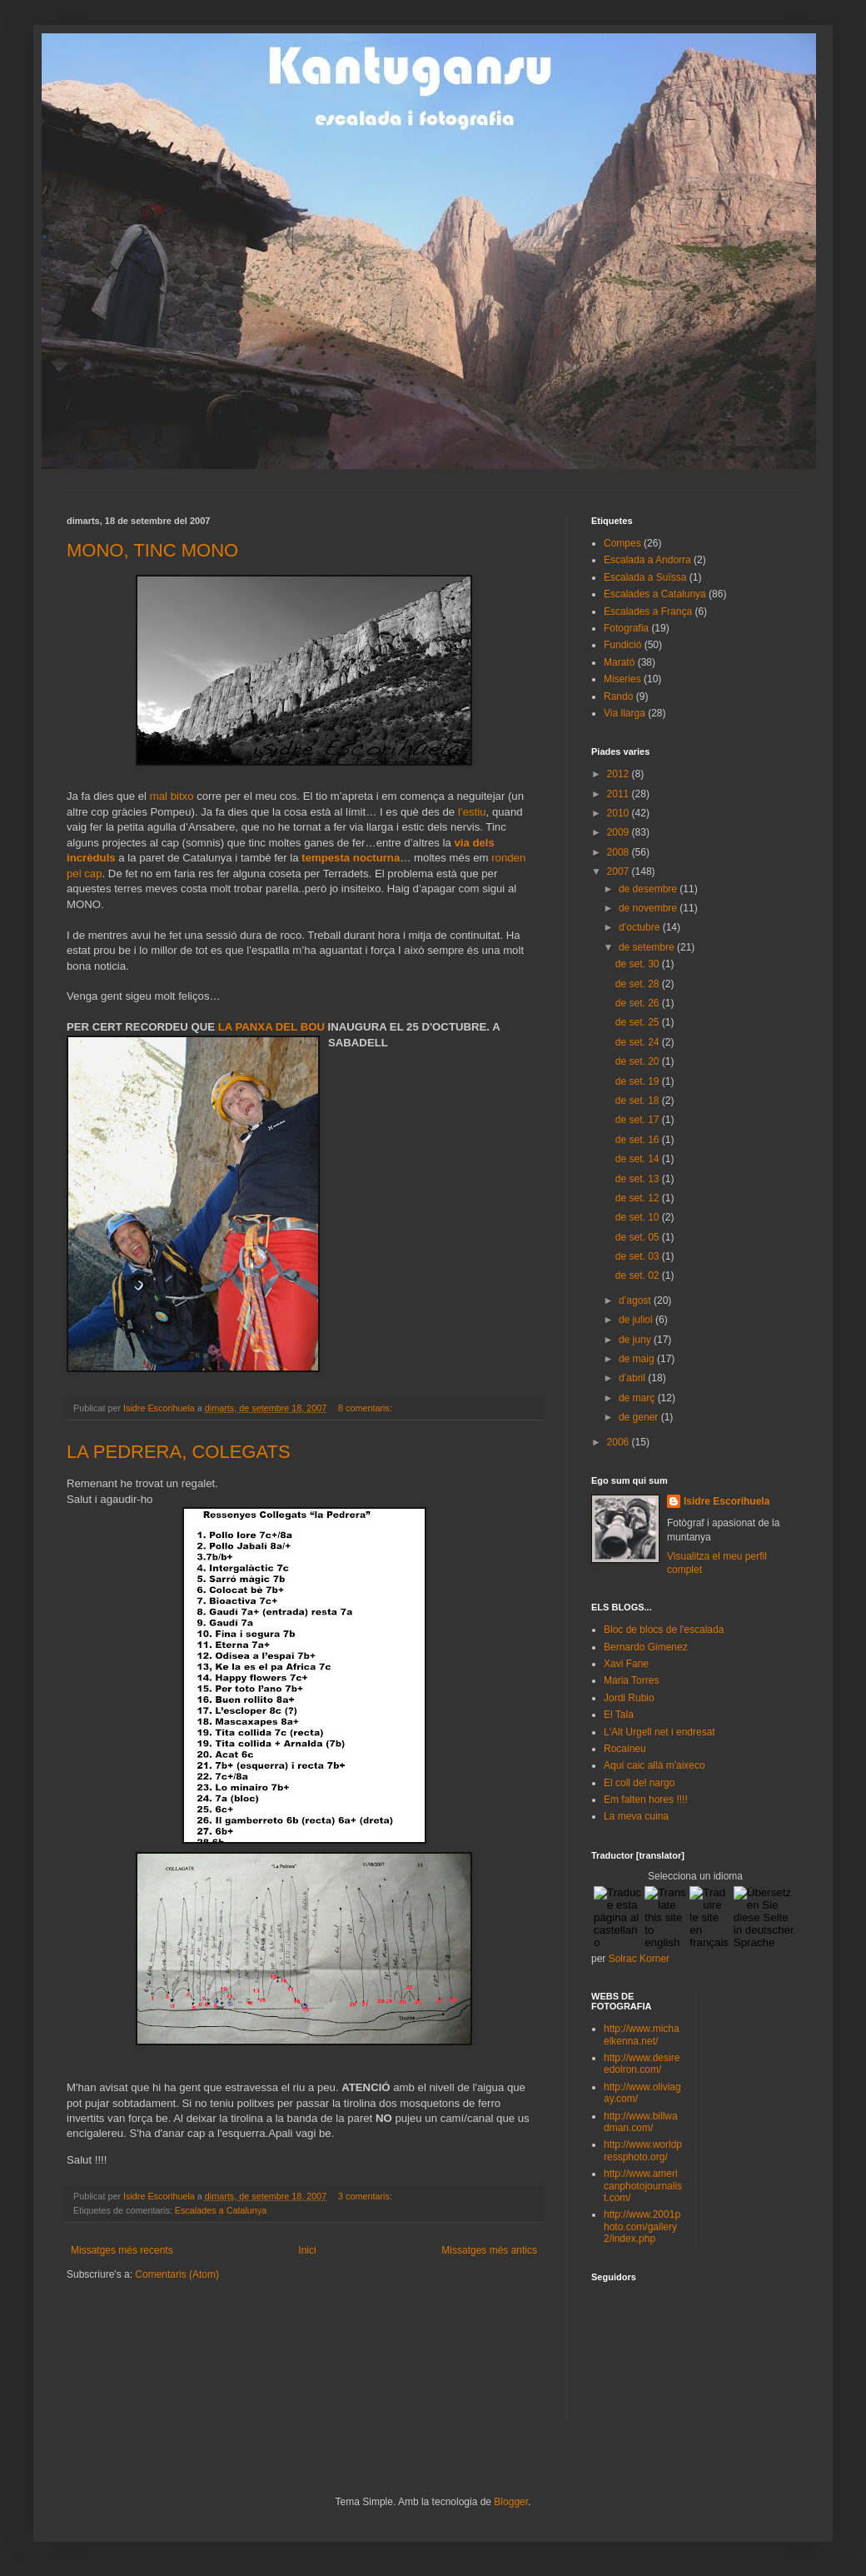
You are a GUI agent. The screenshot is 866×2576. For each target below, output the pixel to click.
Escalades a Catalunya (220, 2210)
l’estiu (472, 812)
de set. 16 (638, 1140)
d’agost (636, 1300)
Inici (307, 2250)
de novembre (649, 908)
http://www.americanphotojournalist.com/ (643, 2186)
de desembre (649, 889)
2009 (619, 832)
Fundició (622, 645)
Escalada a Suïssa (645, 577)
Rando (618, 696)
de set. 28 (638, 984)
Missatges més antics (489, 2250)
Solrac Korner (639, 1958)
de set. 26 (638, 1003)
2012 (619, 774)
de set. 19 (638, 1081)
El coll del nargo (639, 1783)
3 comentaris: (366, 2196)
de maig (638, 1359)
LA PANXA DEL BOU (273, 1027)
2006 (619, 1442)
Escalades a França (648, 611)
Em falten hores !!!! (646, 1799)
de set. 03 (638, 1256)
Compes (622, 543)
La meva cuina (636, 1816)
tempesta (327, 857)
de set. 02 (638, 1275)
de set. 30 (638, 964)
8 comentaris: (366, 1408)
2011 (619, 794)
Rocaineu (625, 1749)
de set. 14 (638, 1159)
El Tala (619, 1714)
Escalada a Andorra (647, 560)
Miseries (622, 679)
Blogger (511, 2502)
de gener (640, 1417)
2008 (619, 852)
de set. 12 (638, 1198)
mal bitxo (173, 796)
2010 (619, 813)
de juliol (637, 1319)
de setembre (648, 947)
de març (638, 1398)
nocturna (376, 857)
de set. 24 (638, 1042)
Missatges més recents (122, 2250)
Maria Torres (631, 1680)
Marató (619, 662)
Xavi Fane (626, 1664)
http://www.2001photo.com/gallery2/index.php (642, 2226)
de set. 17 (638, 1120)
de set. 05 (638, 1237)
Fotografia (626, 628)
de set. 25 (638, 1022)
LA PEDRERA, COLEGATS (179, 1451)
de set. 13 (638, 1179)
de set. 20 (638, 1061)
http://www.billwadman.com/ (641, 2122)
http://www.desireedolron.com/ (641, 2063)
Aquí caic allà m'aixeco (654, 1765)
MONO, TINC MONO (152, 550)
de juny (636, 1339)
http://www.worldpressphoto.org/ (643, 2150)
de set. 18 (638, 1100)
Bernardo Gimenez (646, 1647)
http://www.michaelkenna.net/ (641, 2034)
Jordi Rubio (629, 1698)
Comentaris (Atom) (177, 2274)
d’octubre (641, 927)
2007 (619, 871)
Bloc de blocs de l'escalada (664, 1629)
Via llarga (624, 713)
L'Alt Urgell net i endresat (659, 1732)
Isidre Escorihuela (726, 1501)
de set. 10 (638, 1217)
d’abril (633, 1378)
